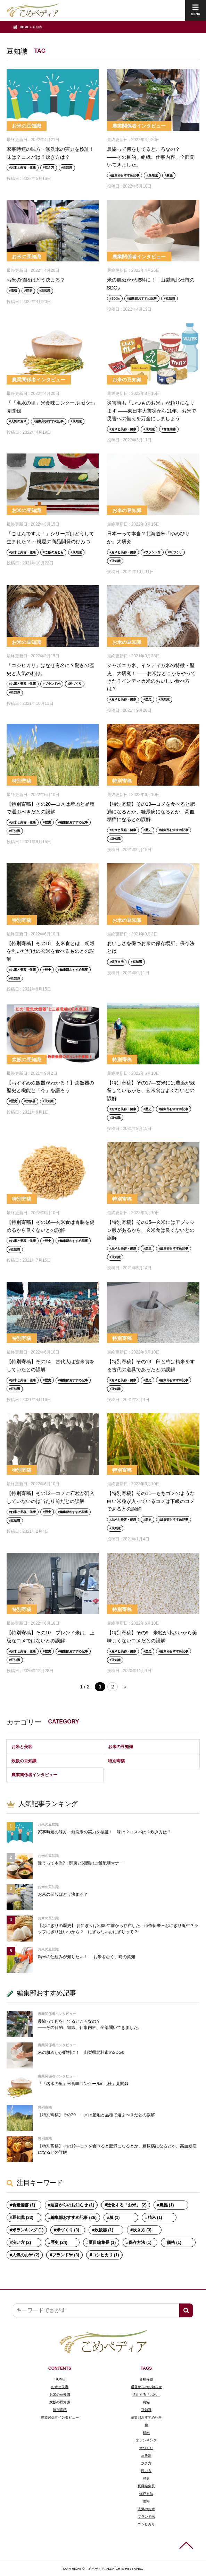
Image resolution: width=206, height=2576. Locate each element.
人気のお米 (18, 421)
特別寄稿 (21, 781)
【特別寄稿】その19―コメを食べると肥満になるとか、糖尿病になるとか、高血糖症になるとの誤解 (151, 811)
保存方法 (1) (140, 2242)
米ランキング (146, 2440)
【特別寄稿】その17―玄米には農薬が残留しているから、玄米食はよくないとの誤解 (151, 1090)
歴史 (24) (58, 2242)
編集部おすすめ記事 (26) (73, 2217)
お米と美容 (21, 1746)
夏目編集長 (146, 2486)
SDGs (115, 298)
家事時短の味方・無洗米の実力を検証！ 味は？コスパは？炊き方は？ (104, 1832)
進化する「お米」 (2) (127, 2205)
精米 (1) (155, 2217)
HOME (24, 27)
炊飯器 (30, 1101)
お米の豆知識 (26, 126)
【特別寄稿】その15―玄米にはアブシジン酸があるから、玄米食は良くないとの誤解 (151, 1230)
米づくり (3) (67, 2230)
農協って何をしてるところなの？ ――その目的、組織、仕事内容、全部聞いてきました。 (151, 156)
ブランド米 (153, 552)
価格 (14, 290)
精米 (146, 2433)
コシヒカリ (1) (105, 2255)
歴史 (29, 290)
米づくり (176, 552)
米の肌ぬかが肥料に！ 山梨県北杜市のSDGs (81, 2052)
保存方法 (117, 961)
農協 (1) (166, 2205)
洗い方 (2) (21, 2242)
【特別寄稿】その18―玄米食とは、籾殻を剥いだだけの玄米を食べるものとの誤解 (51, 951)
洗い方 (146, 2471)
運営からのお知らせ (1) (72, 2205)
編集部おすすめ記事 (125, 175)
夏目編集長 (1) (102, 2242)
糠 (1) (114, 2217)
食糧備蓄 (169, 429)
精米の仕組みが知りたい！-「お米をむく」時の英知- (87, 1956)
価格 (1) (174, 2242)
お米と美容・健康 (23, 167)
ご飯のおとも (54, 552)
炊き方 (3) (142, 2230)
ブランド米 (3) (65, 2255)
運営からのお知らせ (146, 2387)
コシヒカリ (146, 2524)
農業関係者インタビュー (139, 126)
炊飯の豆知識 (26, 1059)
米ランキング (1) (27, 2230)
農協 (169, 175)
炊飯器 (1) (103, 2230)
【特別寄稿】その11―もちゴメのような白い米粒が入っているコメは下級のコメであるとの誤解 (151, 1501)
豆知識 (67, 167)
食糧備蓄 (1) (23, 2205)
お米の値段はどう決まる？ (36, 280)
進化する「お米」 (146, 2394)
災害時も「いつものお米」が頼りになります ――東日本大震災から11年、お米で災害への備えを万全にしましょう (151, 410)
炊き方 (49, 167)
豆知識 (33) (22, 2217)
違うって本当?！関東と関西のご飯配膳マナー (81, 1863)
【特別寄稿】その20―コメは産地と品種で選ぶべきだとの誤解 (96, 2114)
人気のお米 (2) (25, 2255)
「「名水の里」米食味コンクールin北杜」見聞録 (83, 2083)
